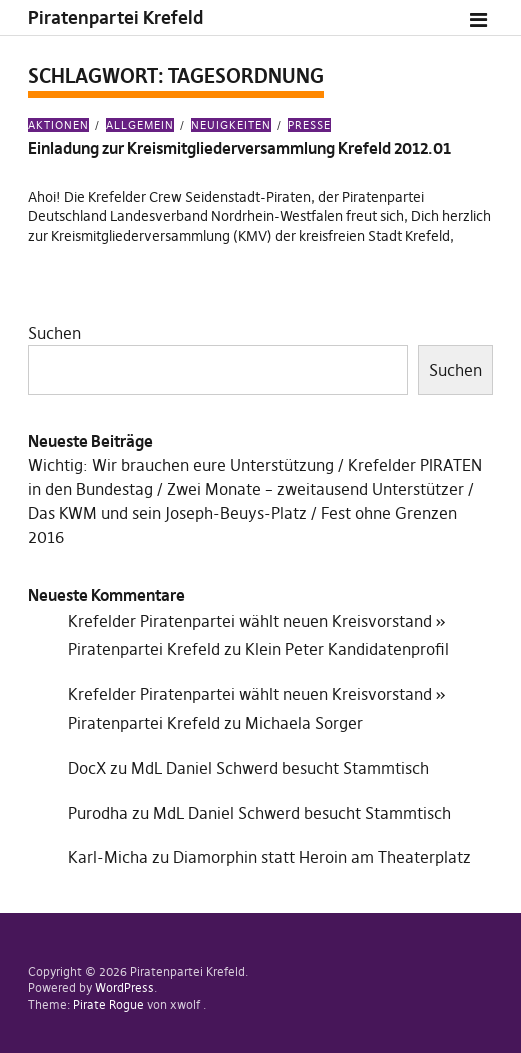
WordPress (124, 987)
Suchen (54, 333)
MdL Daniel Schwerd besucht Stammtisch (280, 768)
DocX (87, 768)
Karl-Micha (108, 857)
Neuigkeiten (231, 125)
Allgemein (140, 125)
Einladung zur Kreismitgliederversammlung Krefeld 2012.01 (239, 148)
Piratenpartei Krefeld (115, 17)
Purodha (98, 813)
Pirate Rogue (108, 1004)
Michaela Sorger (304, 723)
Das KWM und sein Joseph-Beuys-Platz (167, 513)
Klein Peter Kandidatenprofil (347, 649)
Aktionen (58, 125)
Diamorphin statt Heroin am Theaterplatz (322, 857)
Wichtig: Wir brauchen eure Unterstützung (181, 465)
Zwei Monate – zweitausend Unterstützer (315, 489)
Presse (309, 125)
